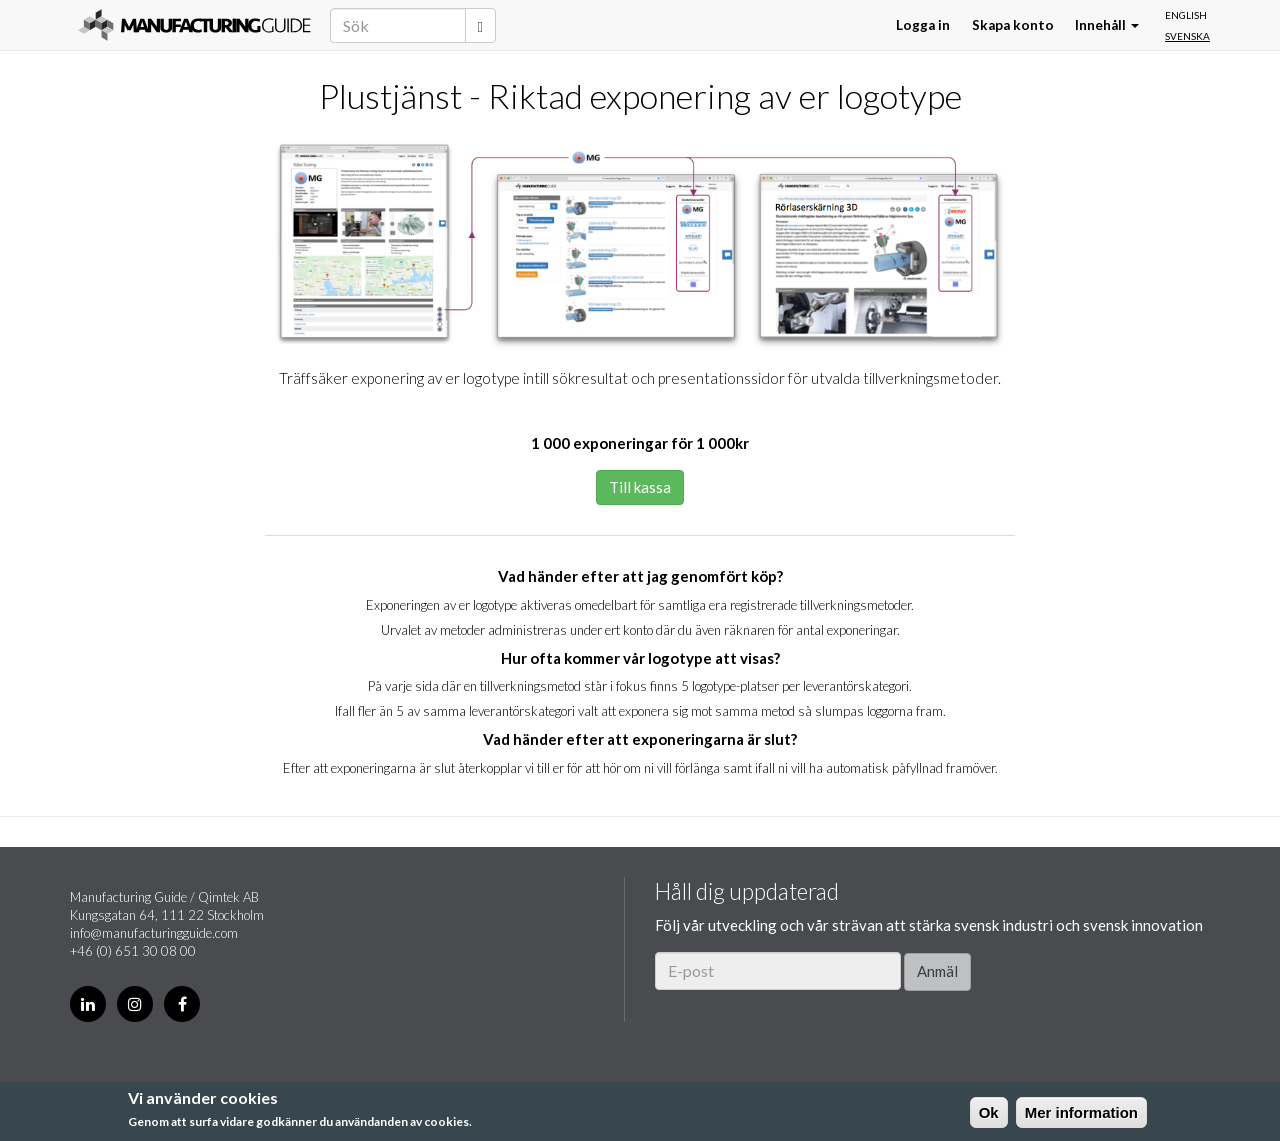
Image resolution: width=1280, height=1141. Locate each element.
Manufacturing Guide (194, 25)
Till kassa (640, 487)
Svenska (1187, 36)
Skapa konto (1013, 25)
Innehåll (1107, 25)
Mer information (1081, 1112)
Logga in (923, 25)
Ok (989, 1112)
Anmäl (937, 971)
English (1186, 15)
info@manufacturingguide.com (154, 933)
